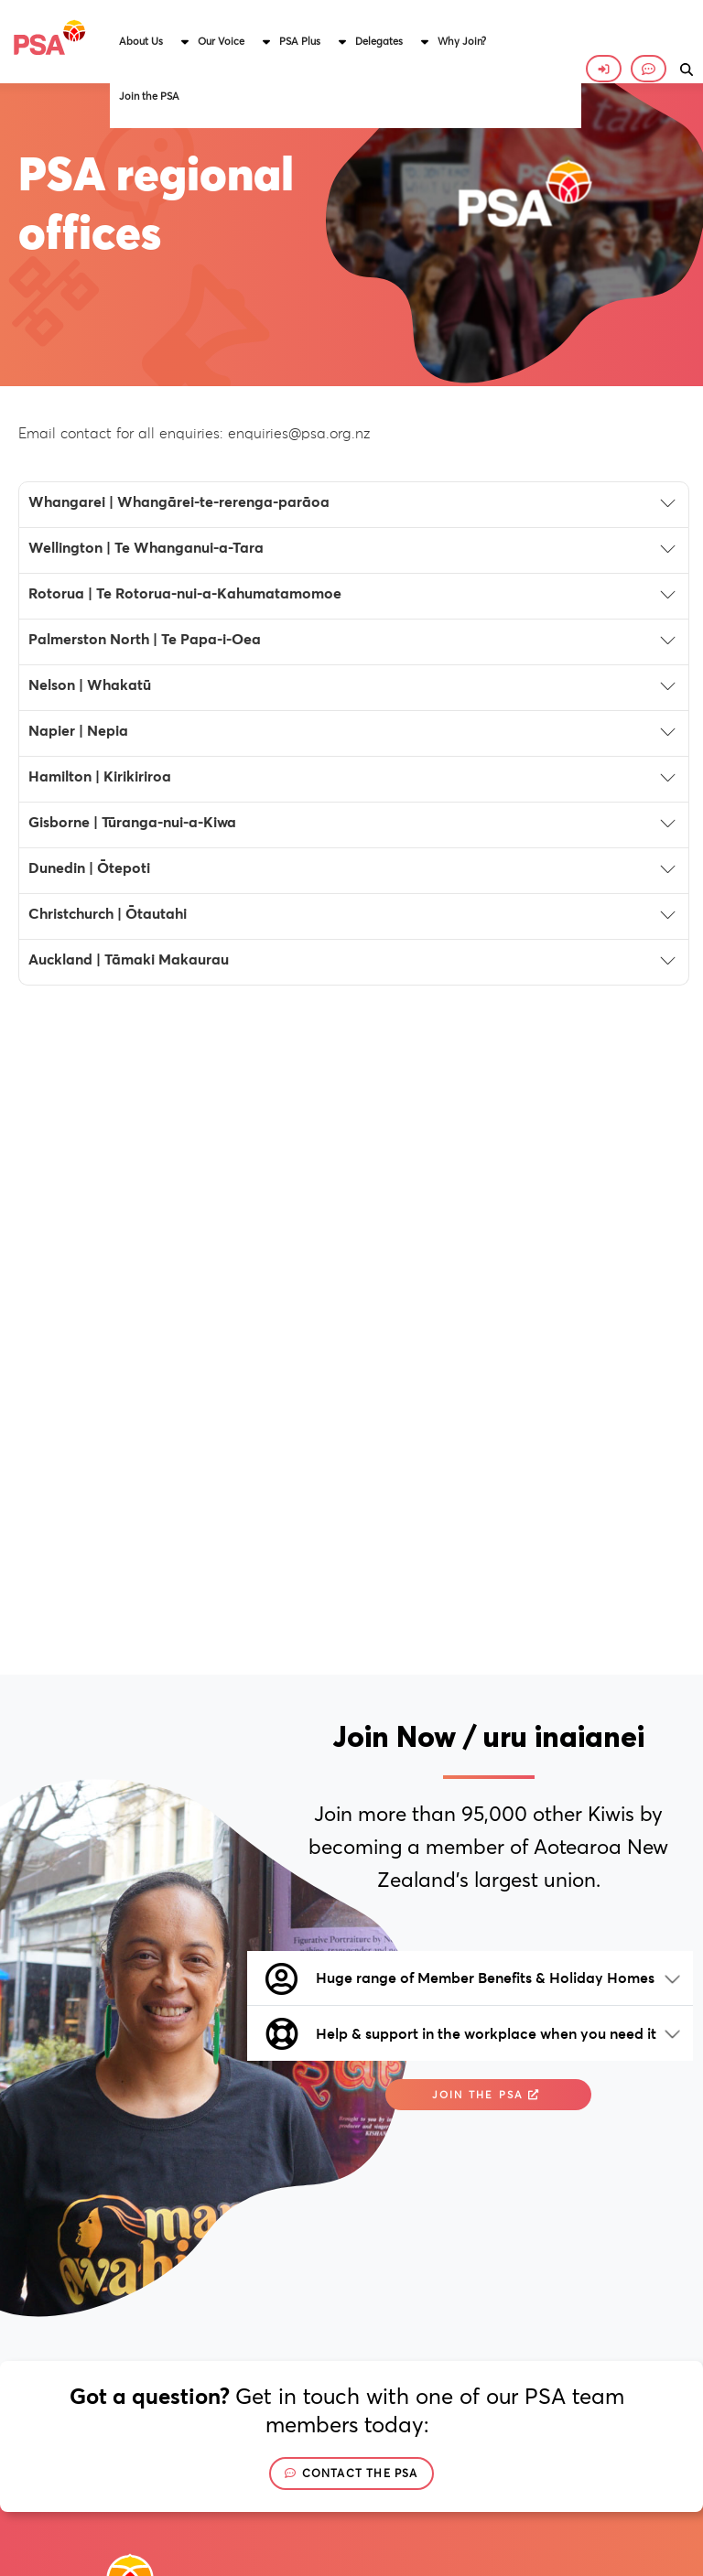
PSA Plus (299, 41)
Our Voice (221, 41)
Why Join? (462, 41)
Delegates (379, 41)
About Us (141, 41)
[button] (149, 41)
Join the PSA (149, 96)
